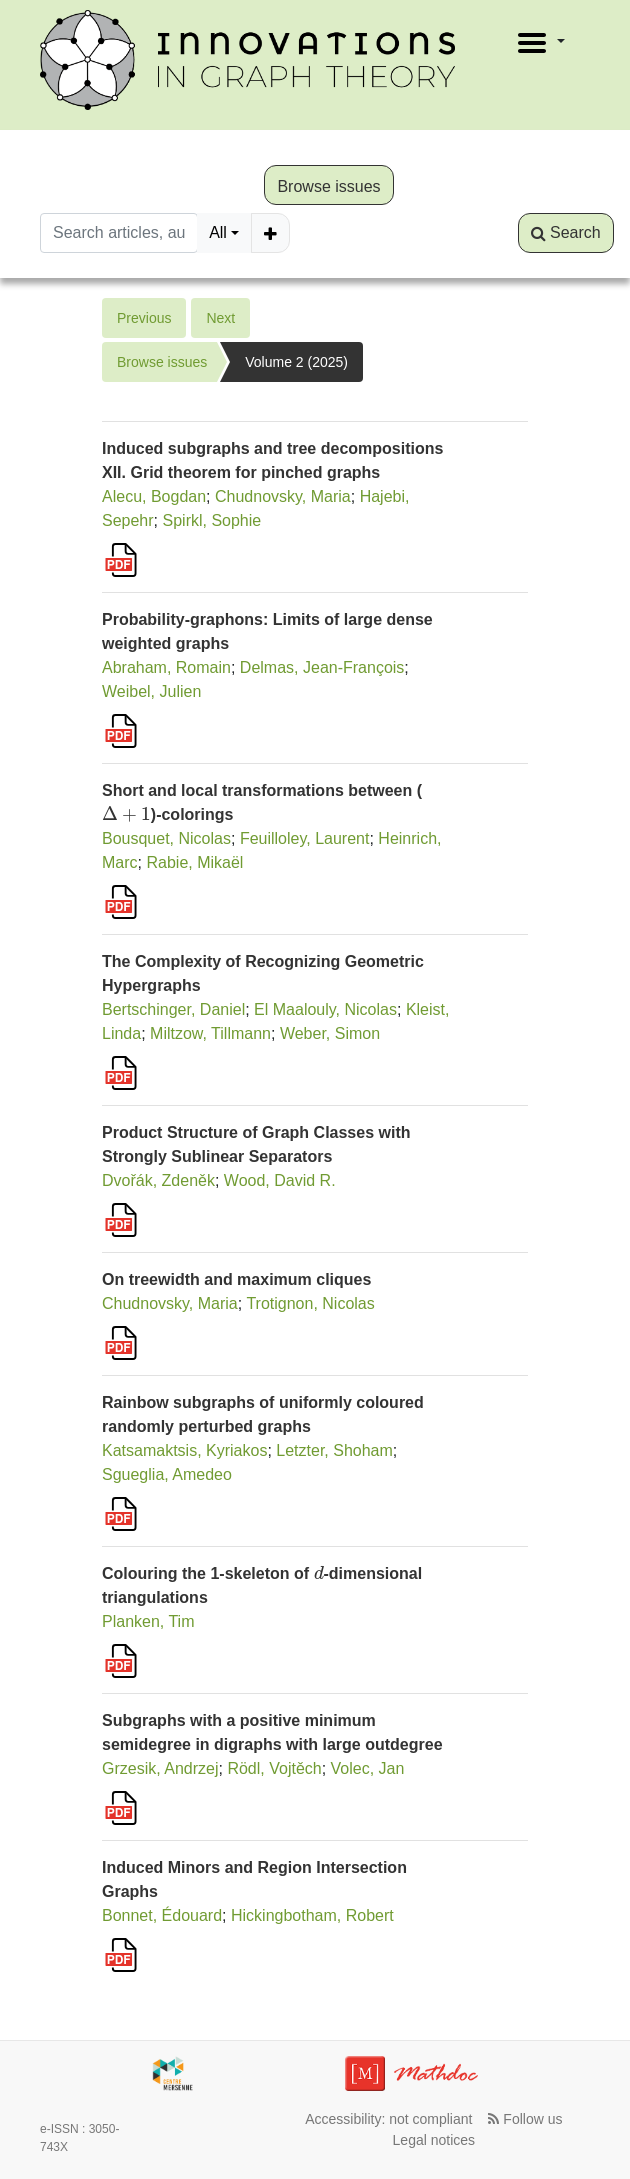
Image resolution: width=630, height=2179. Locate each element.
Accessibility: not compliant (388, 2119)
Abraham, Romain (166, 667)
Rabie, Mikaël (194, 862)
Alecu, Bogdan (154, 496)
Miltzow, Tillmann (210, 1033)
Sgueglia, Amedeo (167, 1474)
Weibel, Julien (151, 691)
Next (220, 318)
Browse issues (328, 186)
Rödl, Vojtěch (274, 1768)
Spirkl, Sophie (212, 520)
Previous (144, 318)
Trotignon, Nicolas (310, 1303)
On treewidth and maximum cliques (236, 1279)
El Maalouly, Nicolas (325, 1009)
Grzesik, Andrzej (160, 1768)
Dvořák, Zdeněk (158, 1180)
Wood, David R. (280, 1180)
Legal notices (434, 2140)
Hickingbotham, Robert (312, 1915)
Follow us (525, 2119)
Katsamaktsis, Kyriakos (184, 1450)
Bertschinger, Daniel (173, 1009)
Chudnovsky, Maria (283, 496)
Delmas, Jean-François (322, 667)
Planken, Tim (148, 1621)
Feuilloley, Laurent (305, 838)
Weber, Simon (330, 1033)
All (218, 232)
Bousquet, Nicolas (166, 838)
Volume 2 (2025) (296, 362)
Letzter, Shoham (334, 1450)
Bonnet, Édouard (162, 1915)
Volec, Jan (368, 1768)
